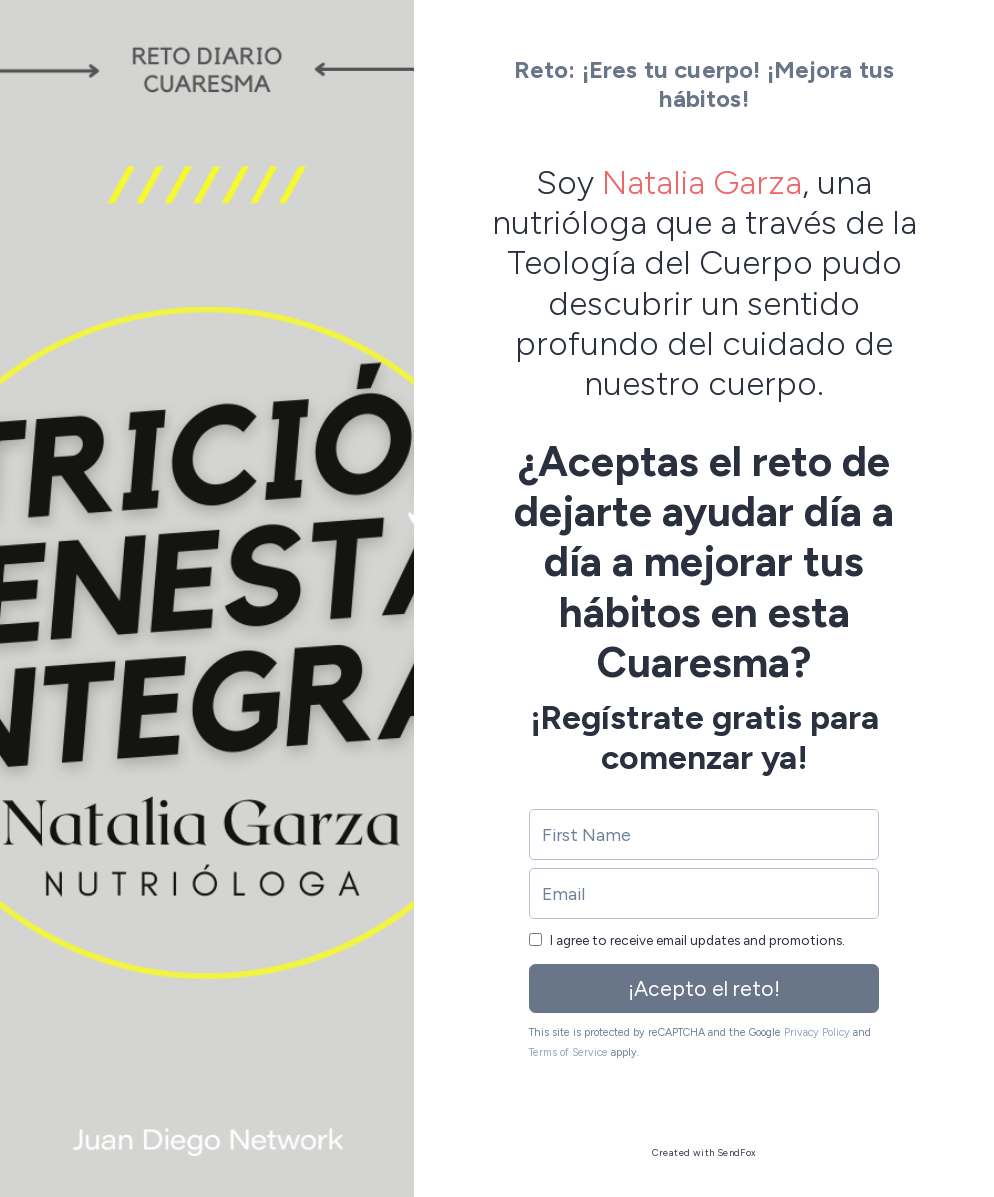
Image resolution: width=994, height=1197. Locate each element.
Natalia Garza (702, 182)
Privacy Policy (817, 1032)
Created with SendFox (704, 1152)
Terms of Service (568, 1052)
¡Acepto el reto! (704, 988)
